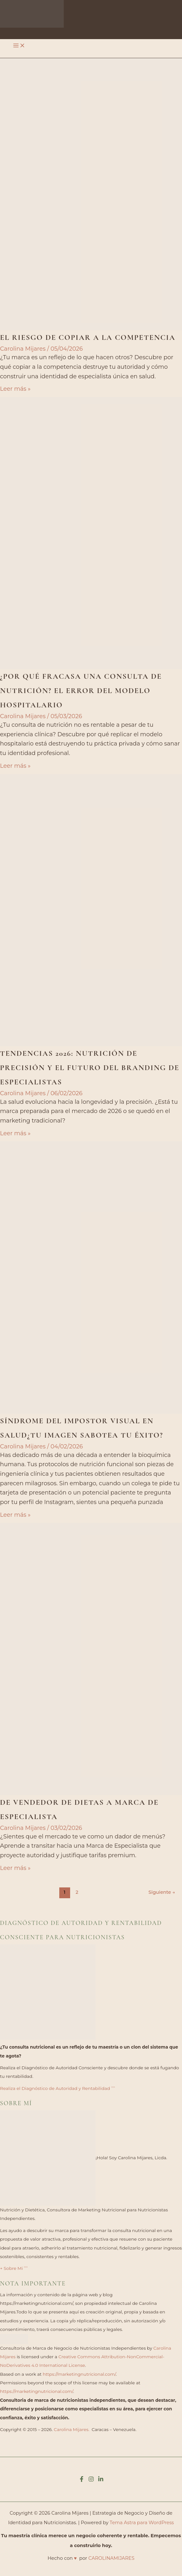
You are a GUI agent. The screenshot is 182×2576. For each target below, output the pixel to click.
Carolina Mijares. (71, 2429)
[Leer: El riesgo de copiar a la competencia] (91, 193)
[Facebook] (81, 2479)
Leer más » (15, 388)
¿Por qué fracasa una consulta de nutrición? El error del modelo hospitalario (81, 691)
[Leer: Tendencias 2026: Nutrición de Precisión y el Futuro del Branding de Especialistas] (91, 909)
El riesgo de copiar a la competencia (87, 337)
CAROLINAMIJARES (111, 2558)
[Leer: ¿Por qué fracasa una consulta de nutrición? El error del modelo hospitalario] (91, 532)
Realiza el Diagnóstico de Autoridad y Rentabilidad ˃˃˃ (57, 2088)
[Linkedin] (101, 2479)
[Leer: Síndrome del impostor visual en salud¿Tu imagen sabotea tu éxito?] (91, 1277)
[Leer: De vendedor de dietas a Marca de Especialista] (91, 1658)
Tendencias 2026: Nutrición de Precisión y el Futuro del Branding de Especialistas (89, 1068)
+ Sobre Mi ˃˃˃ (14, 2268)
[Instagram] (91, 2479)
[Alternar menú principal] (19, 46)
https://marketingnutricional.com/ (79, 2374)
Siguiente (162, 1892)
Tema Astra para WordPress (142, 2522)
